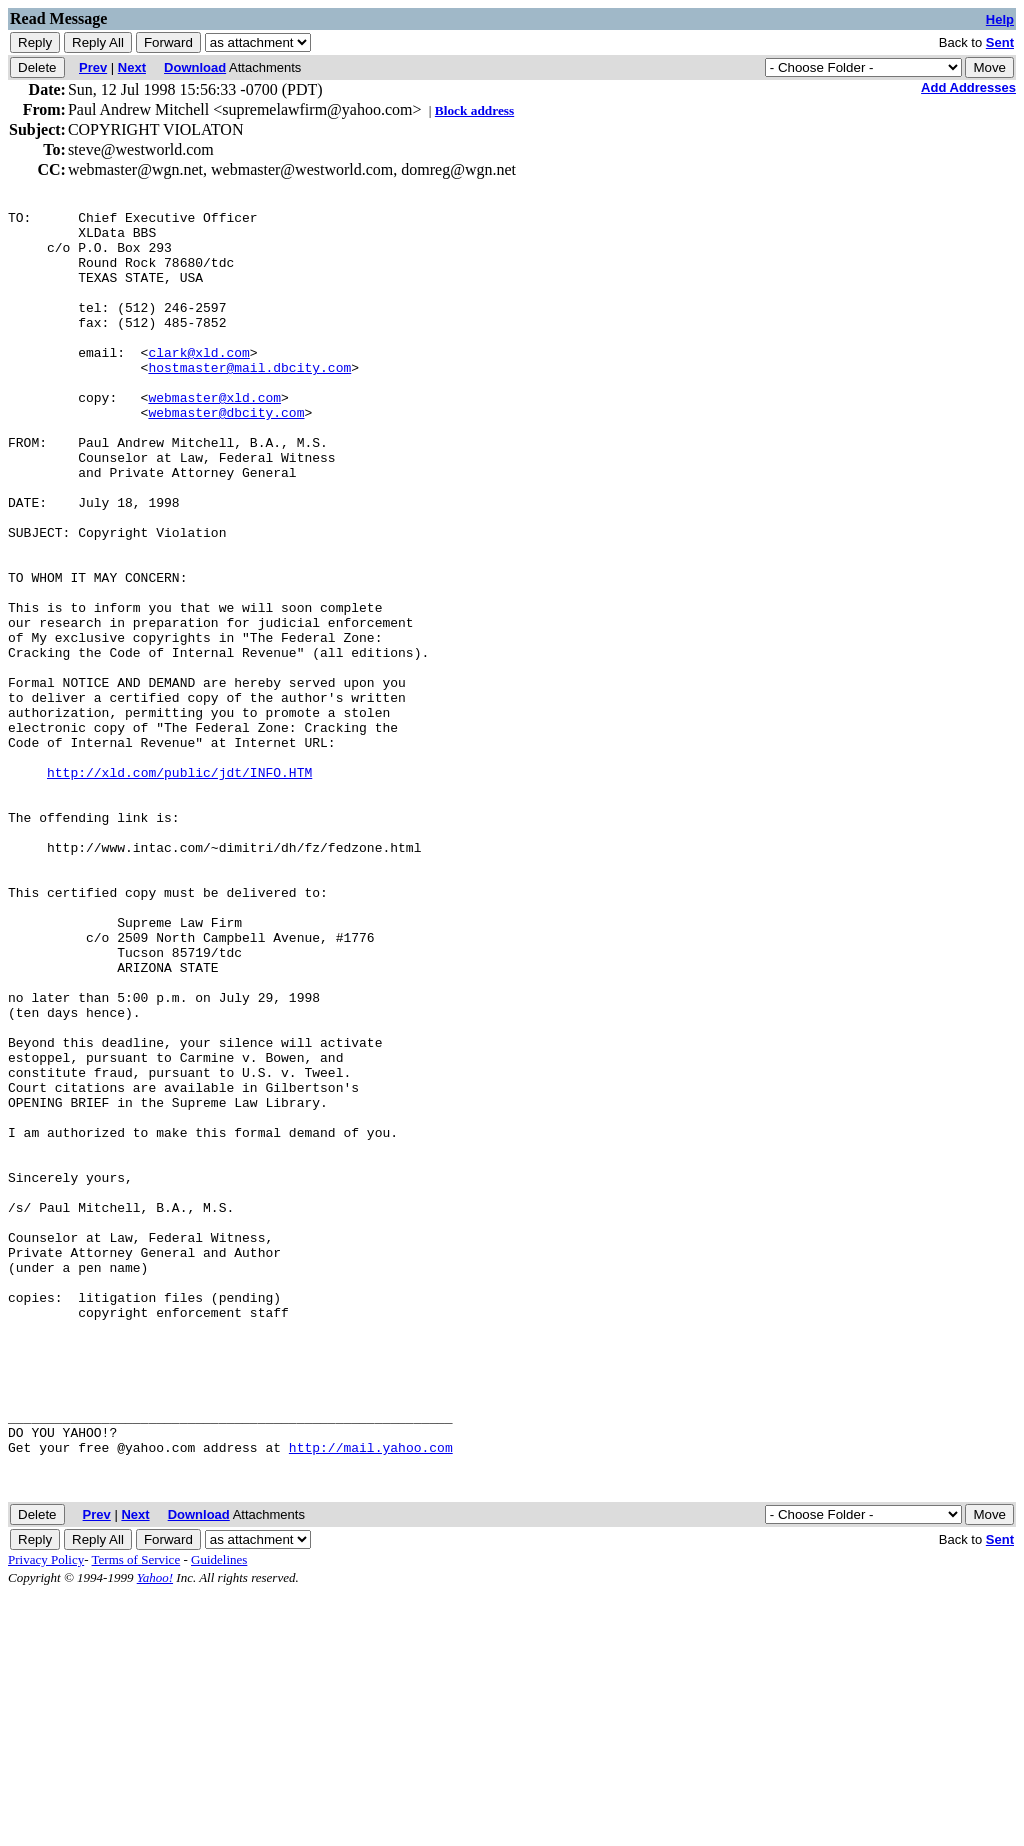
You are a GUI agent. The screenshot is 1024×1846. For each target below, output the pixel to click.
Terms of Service (136, 1811)
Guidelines (219, 1811)
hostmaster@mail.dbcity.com (249, 400)
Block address (474, 110)
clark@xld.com (198, 382)
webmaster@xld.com (214, 436)
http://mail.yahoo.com (371, 1696)
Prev (93, 67)
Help (1000, 19)
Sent (1000, 42)
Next (132, 67)
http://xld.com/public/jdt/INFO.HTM (179, 886)
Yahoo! (155, 1829)
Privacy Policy (46, 1811)
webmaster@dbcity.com (226, 454)
